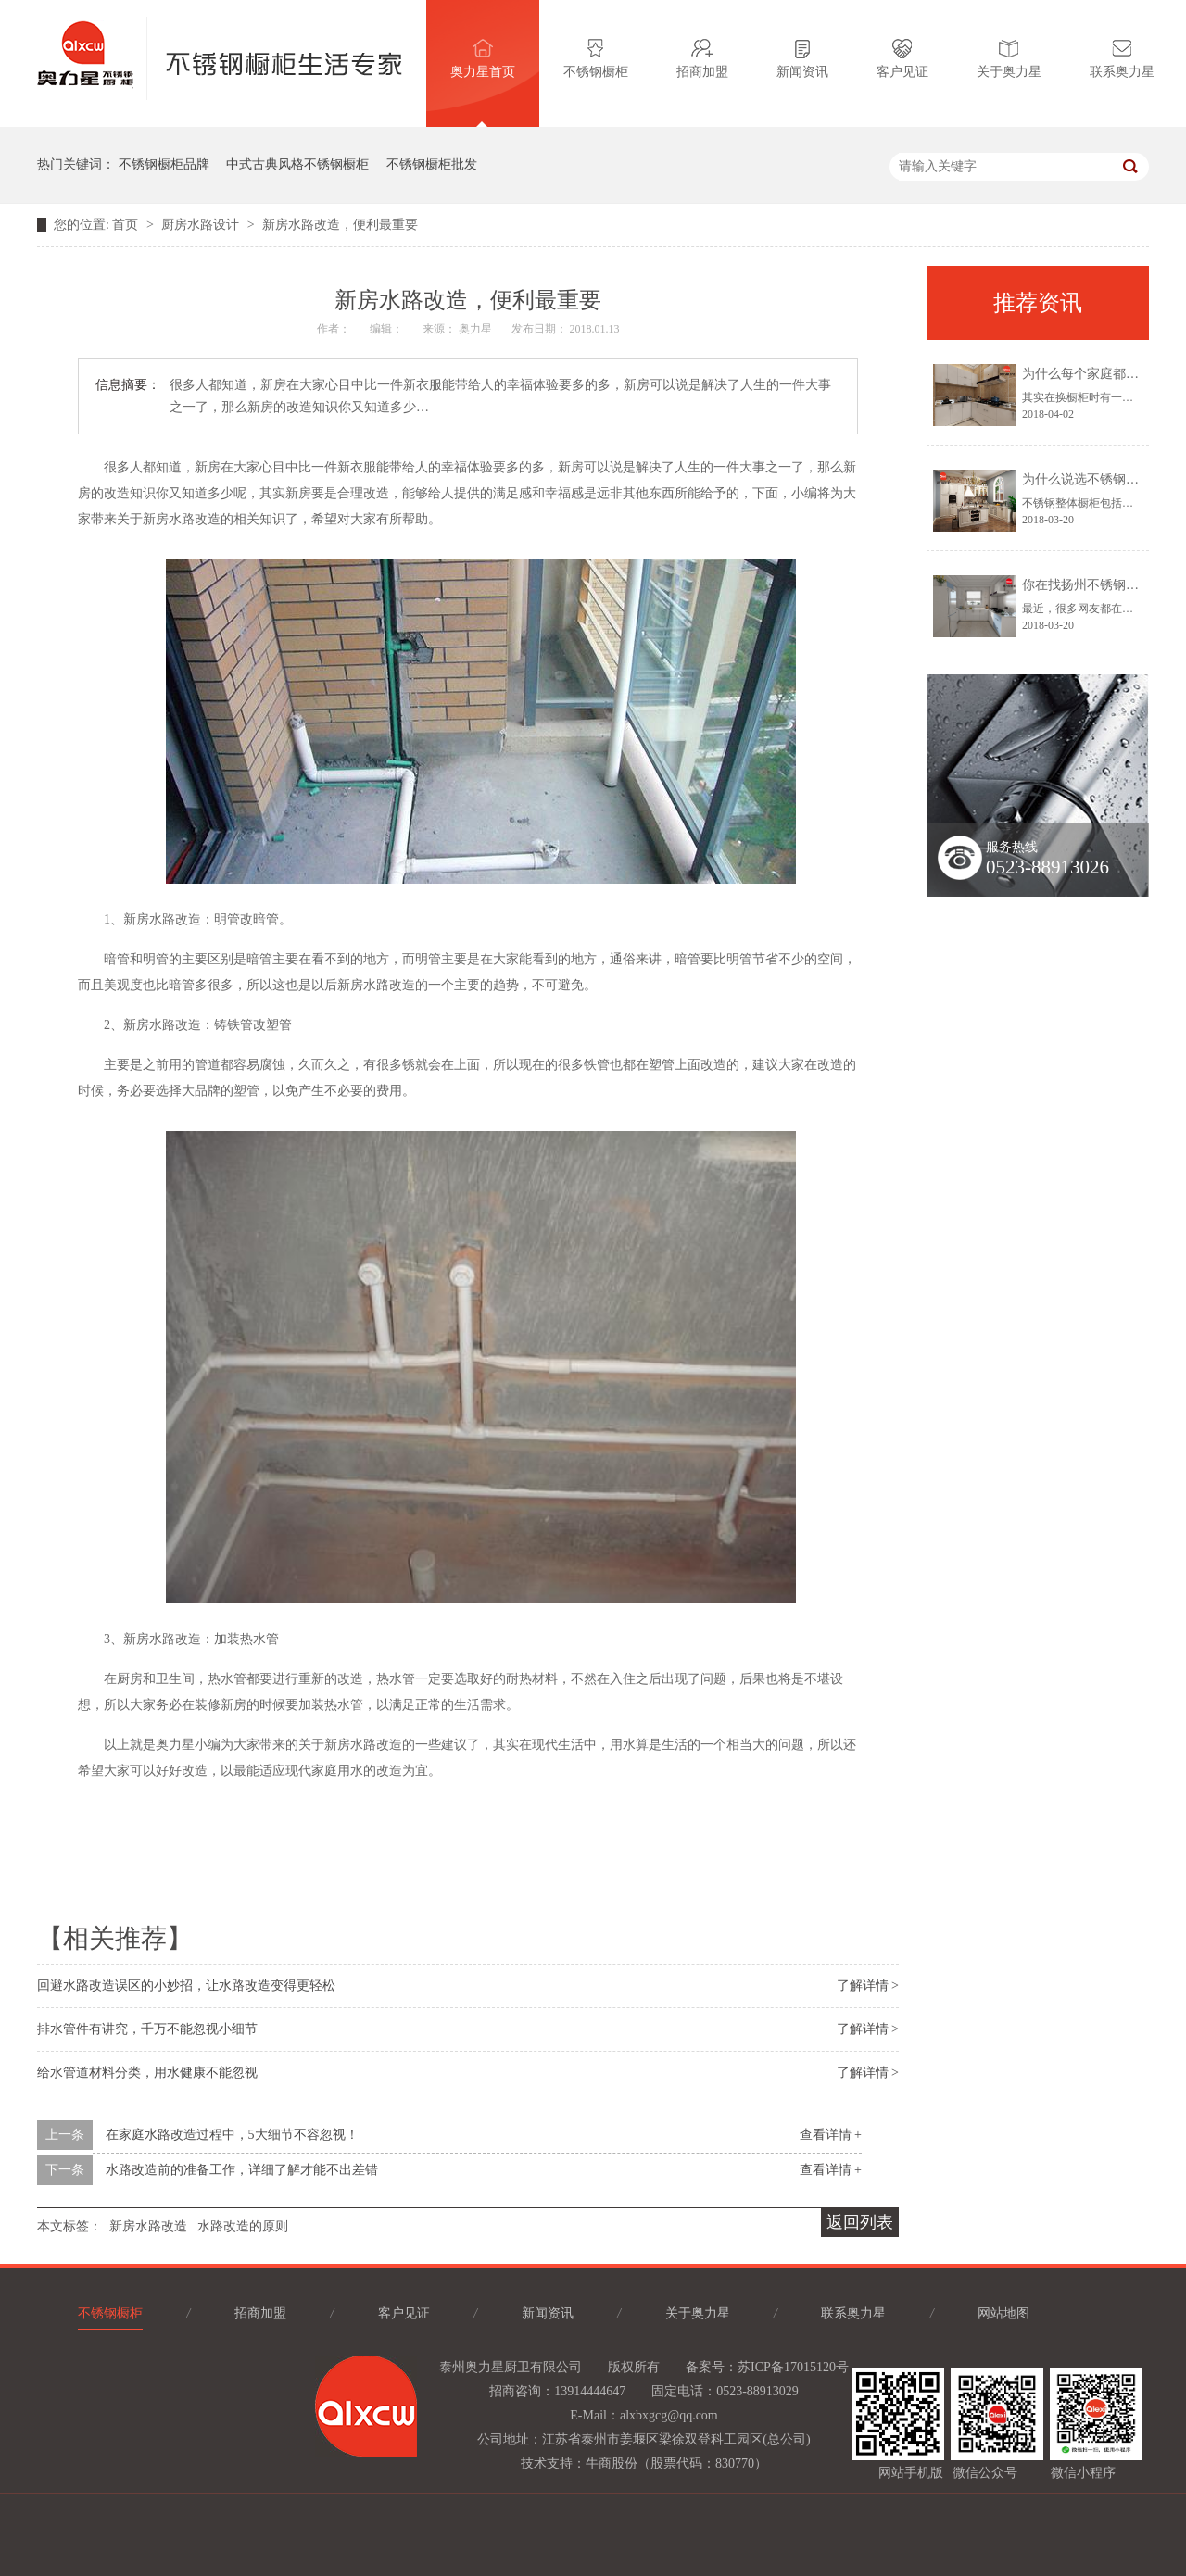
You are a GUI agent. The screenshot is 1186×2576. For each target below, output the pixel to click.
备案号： (712, 2367)
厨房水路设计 (202, 225)
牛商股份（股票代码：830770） (676, 2463)
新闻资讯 (802, 59)
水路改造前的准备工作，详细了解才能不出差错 (242, 2170)
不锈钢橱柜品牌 (164, 164)
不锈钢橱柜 (595, 59)
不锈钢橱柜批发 (431, 164)
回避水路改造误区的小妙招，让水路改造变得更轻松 (186, 1985)
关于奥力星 (1009, 59)
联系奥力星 (1122, 59)
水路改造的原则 (242, 2226)
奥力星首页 (482, 59)
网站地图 (1003, 2313)
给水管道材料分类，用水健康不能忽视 (147, 2073)
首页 (127, 225)
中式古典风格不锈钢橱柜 (297, 164)
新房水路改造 (148, 2226)
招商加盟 (702, 59)
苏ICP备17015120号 (793, 2367)
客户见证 (902, 59)
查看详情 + (831, 2135)
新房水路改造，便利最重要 (340, 225)
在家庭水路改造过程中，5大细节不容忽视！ (232, 2135)
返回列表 (859, 2222)
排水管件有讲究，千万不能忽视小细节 (147, 2029)
